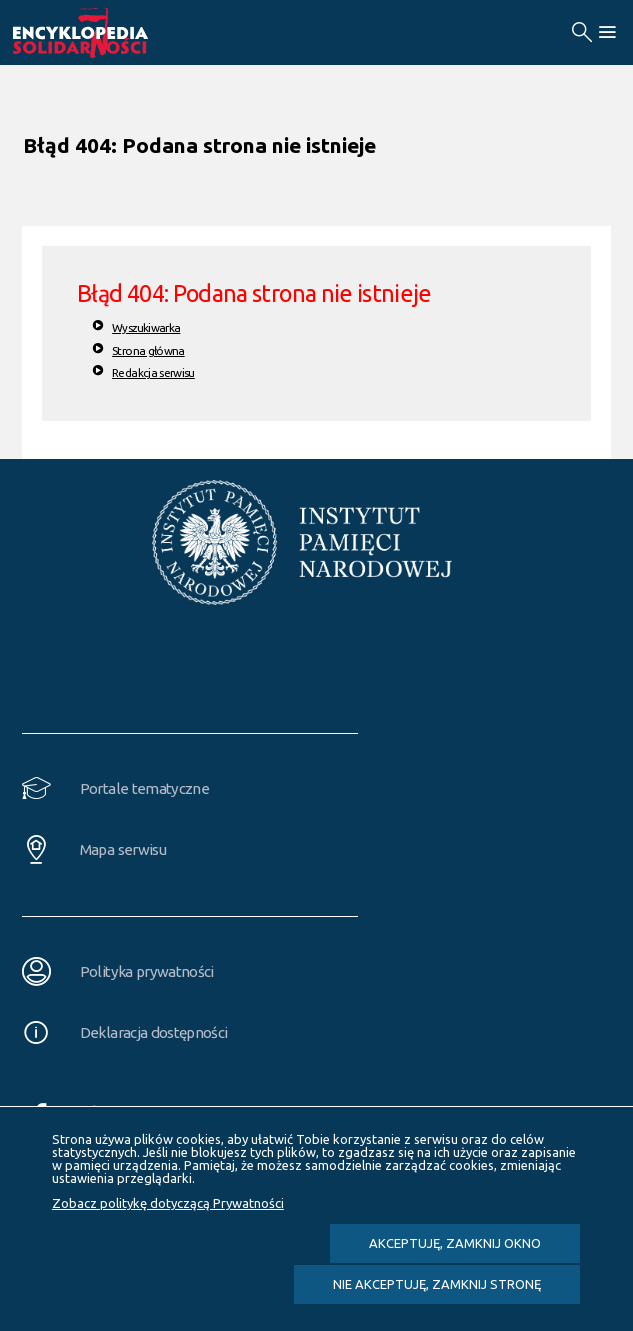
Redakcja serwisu (153, 372)
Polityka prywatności (147, 971)
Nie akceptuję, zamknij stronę (437, 1284)
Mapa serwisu (123, 849)
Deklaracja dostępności (154, 1032)
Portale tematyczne (144, 788)
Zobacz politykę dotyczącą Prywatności (168, 1203)
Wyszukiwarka (146, 327)
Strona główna (148, 350)
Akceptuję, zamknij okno (455, 1243)
